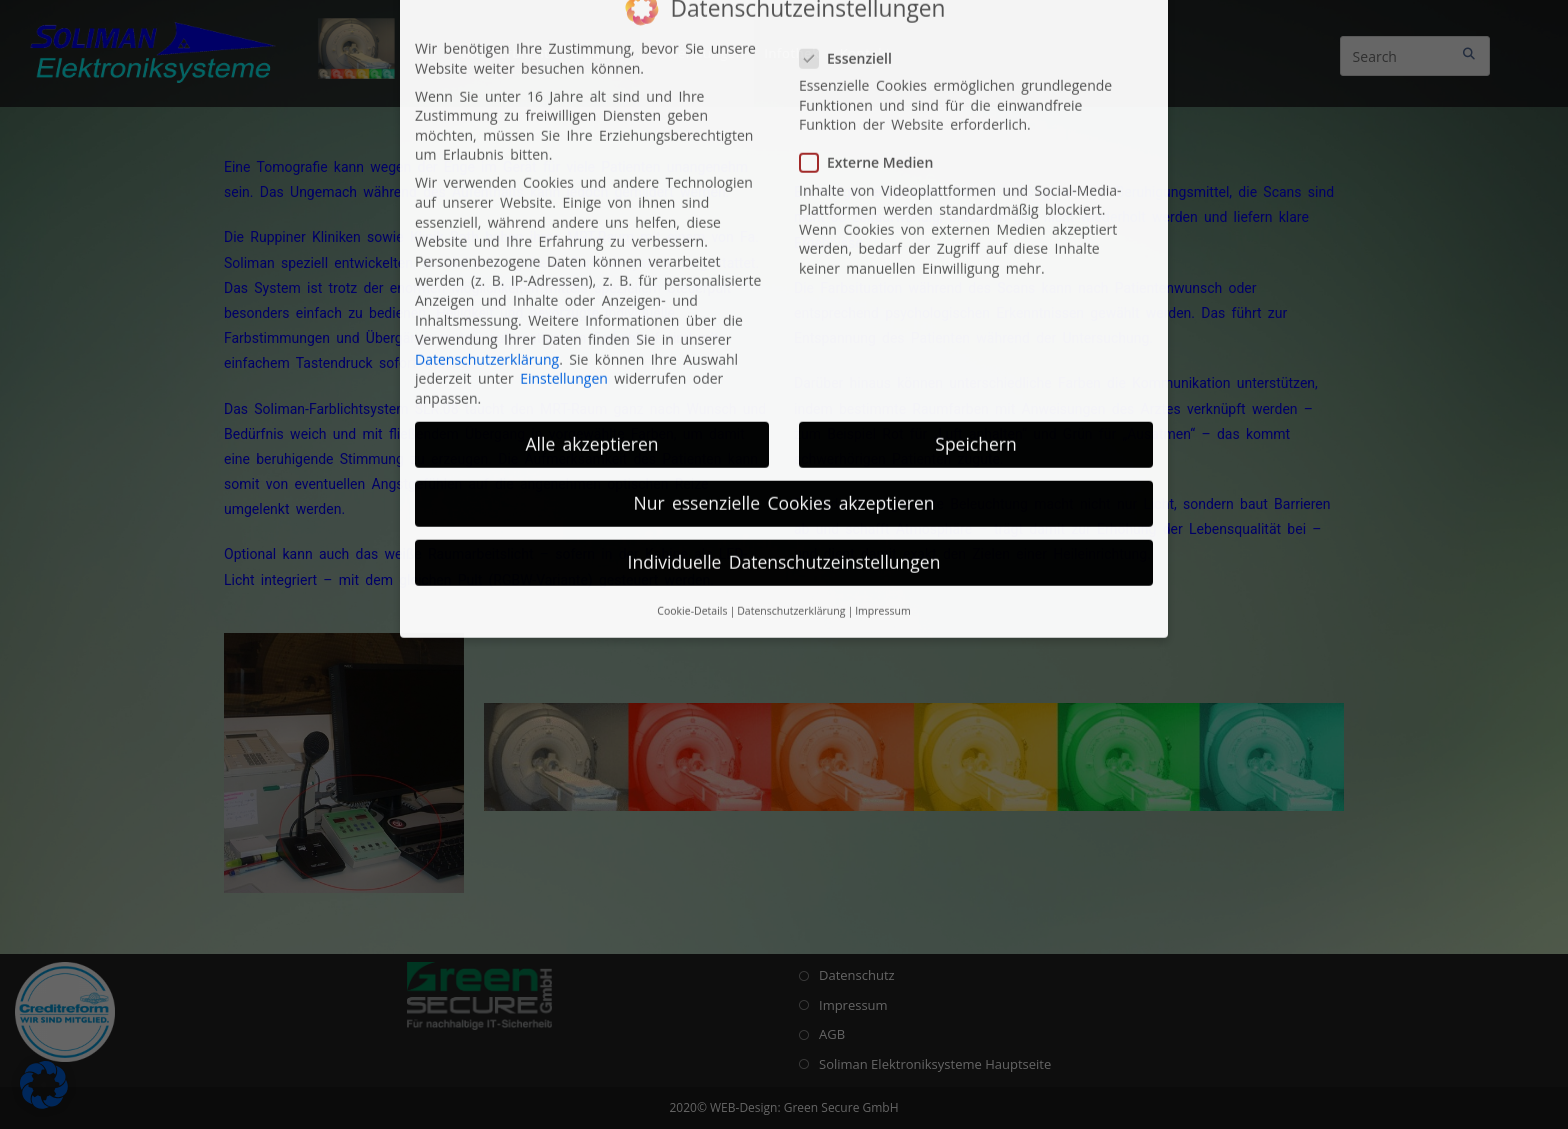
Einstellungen (564, 177)
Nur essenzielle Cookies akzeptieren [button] (784, 302)
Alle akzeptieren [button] (592, 243)
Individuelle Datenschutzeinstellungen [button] (784, 361)
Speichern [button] (975, 243)
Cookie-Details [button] (692, 410)
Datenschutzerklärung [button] (791, 410)
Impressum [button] (882, 410)
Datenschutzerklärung (487, 158)
